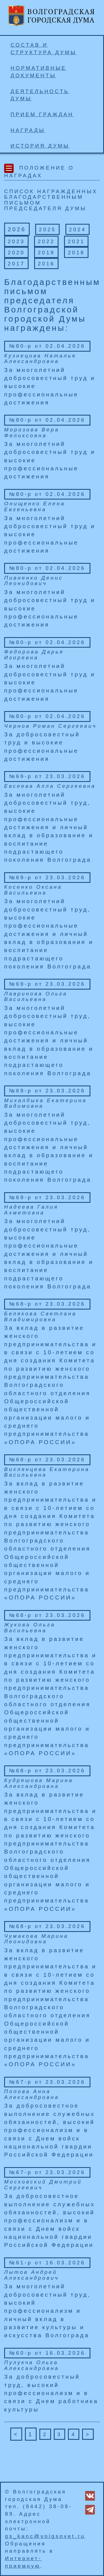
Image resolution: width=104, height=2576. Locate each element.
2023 (16, 241)
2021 (76, 241)
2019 (46, 252)
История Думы (40, 146)
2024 (77, 229)
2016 (46, 264)
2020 (16, 252)
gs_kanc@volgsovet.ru (45, 2536)
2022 (46, 241)
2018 (76, 252)
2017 (16, 264)
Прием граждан (42, 114)
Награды (28, 130)
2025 (47, 229)
